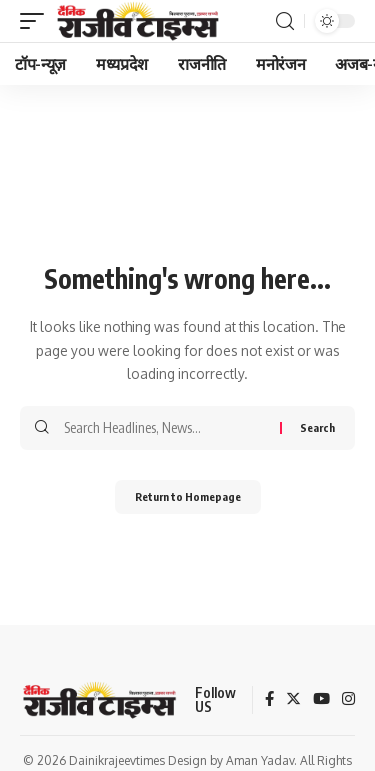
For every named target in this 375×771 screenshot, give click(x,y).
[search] (285, 21)
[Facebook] (269, 700)
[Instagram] (348, 700)
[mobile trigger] (37, 21)
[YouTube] (321, 700)
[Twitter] (293, 700)
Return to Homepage (188, 496)
